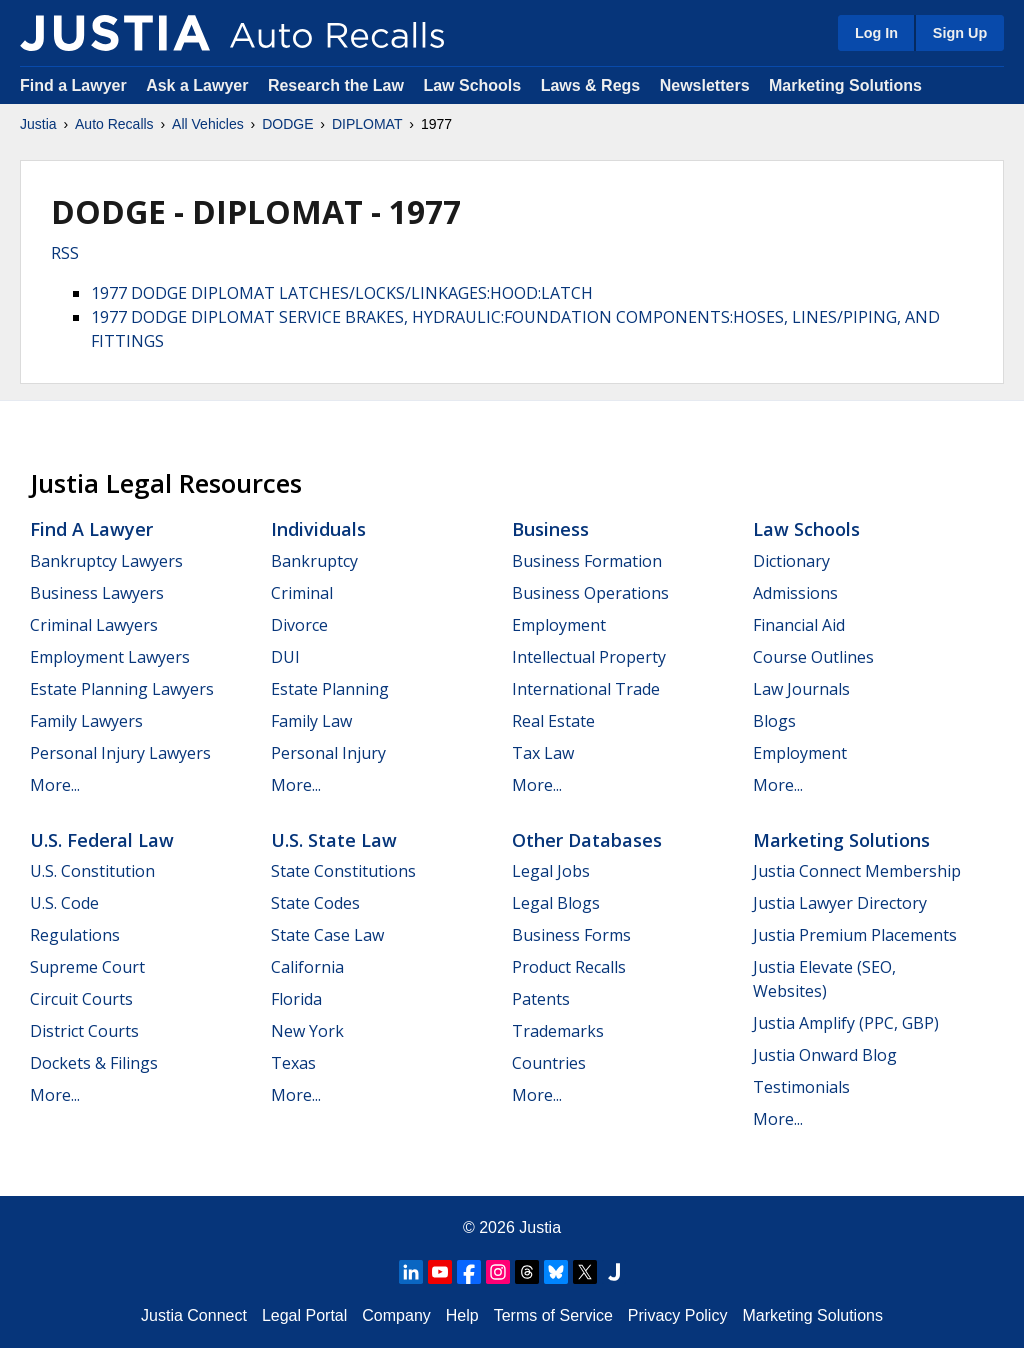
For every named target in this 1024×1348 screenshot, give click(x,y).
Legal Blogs (556, 903)
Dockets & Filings (94, 1063)
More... (55, 785)
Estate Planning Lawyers (122, 689)
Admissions (795, 593)
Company (396, 1315)
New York (307, 1031)
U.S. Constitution (92, 871)
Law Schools (472, 85)
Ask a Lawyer (199, 85)
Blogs (774, 721)
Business (550, 529)
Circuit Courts (81, 999)
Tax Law (543, 753)
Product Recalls (569, 967)
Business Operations (590, 593)
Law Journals (801, 689)
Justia (38, 124)
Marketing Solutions (845, 85)
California (307, 967)
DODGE (287, 124)
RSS (65, 253)
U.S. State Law (334, 840)
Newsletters (705, 85)
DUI (285, 657)
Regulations (75, 935)
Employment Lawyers (110, 657)
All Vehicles (208, 124)
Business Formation (587, 561)
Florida (296, 999)
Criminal (302, 593)
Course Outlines (813, 657)
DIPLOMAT (367, 124)
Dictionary (791, 561)
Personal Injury (328, 753)
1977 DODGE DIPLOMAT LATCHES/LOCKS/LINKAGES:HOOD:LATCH (342, 293)
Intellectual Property (589, 657)
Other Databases (587, 840)
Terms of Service (553, 1315)
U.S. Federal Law (102, 840)
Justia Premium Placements (855, 935)
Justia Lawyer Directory (840, 903)
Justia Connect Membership (857, 871)
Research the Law (336, 85)
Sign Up (960, 33)
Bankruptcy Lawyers (106, 561)
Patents (541, 999)
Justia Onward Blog (825, 1055)
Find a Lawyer (73, 85)
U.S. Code (64, 903)
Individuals (318, 529)
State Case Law (327, 935)
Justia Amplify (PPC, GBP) (846, 1023)
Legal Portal (304, 1315)
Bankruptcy (314, 561)
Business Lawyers (97, 593)
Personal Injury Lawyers (120, 753)
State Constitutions (343, 871)
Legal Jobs (551, 871)
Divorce (299, 625)
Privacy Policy (678, 1315)
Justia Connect (194, 1315)
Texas (293, 1063)
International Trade (586, 689)
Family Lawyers (86, 721)
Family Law (311, 721)
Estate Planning (330, 689)
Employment (559, 625)
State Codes (315, 903)
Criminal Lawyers (94, 625)
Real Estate (553, 721)
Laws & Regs (591, 85)
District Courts (84, 1031)
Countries (549, 1063)
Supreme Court (87, 967)
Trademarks (558, 1031)
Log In (876, 33)
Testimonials (801, 1087)
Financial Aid (799, 625)
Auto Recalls (114, 124)
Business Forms (571, 935)
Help (462, 1315)
